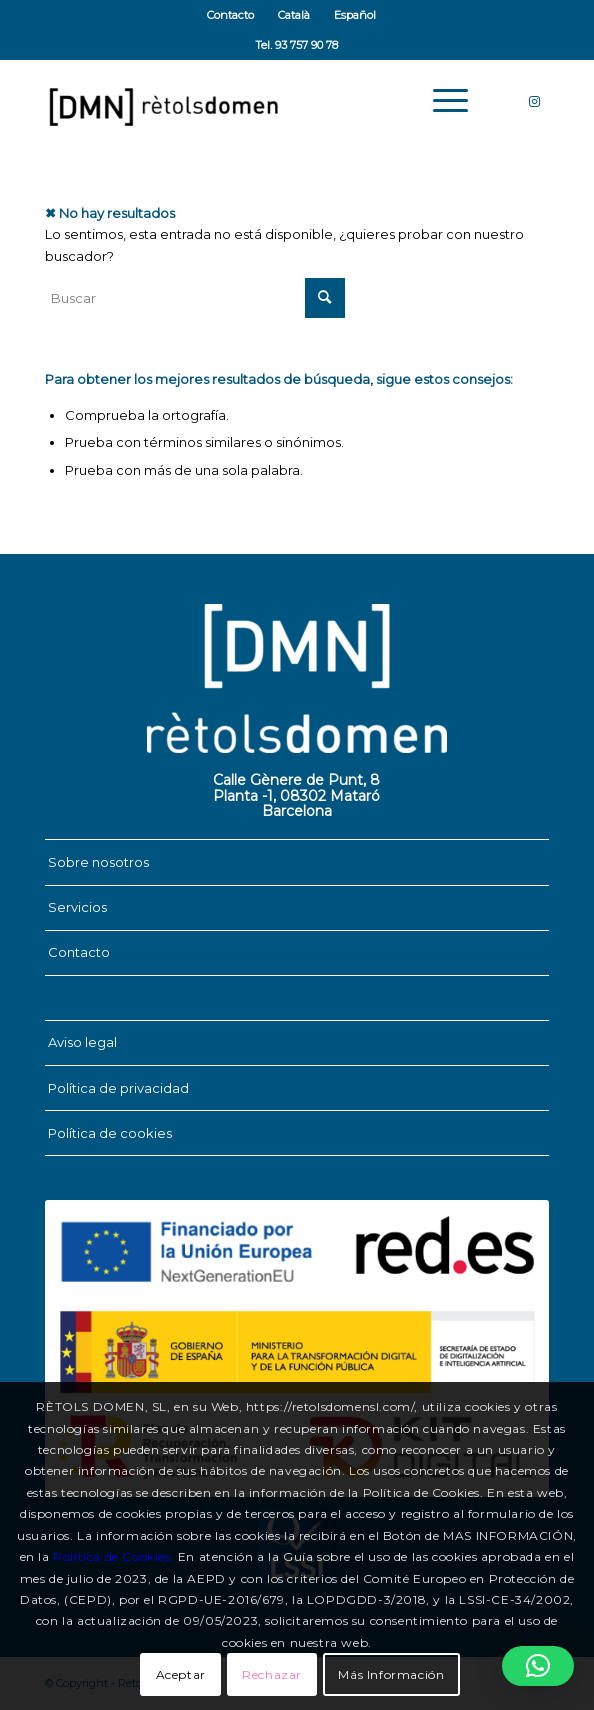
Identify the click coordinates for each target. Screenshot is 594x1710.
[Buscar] (195, 298)
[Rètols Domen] (247, 101)
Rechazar (272, 1674)
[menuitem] (231, 15)
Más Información (391, 1674)
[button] (538, 1666)
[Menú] (440, 101)
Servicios (77, 907)
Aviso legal (82, 1042)
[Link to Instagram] (534, 101)
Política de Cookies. (113, 1556)
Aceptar (181, 1674)
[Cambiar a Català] (294, 15)
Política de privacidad (118, 1088)
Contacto (230, 15)
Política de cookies (110, 1133)
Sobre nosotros (98, 862)
